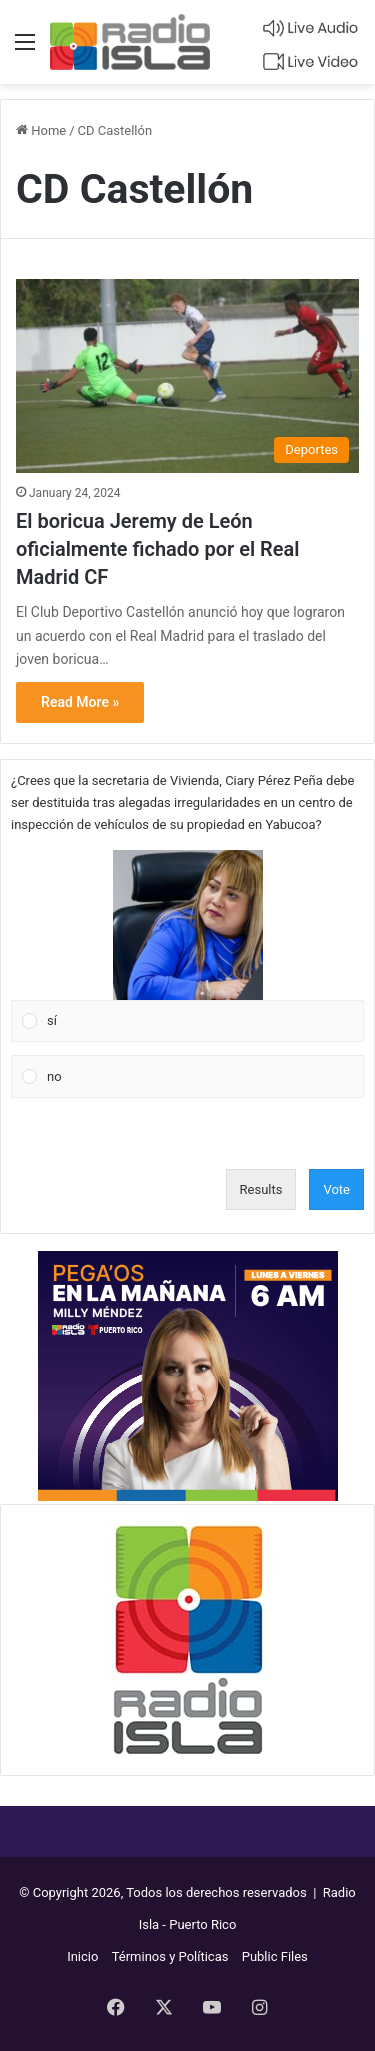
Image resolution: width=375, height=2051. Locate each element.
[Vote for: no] (188, 1077)
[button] (188, 925)
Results (261, 1189)
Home (41, 130)
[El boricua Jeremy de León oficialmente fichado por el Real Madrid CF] (187, 375)
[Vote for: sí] (188, 946)
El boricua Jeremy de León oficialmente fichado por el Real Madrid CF (157, 549)
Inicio (82, 1956)
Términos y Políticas (170, 1956)
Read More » (80, 702)
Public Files (275, 1956)
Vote (336, 1189)
